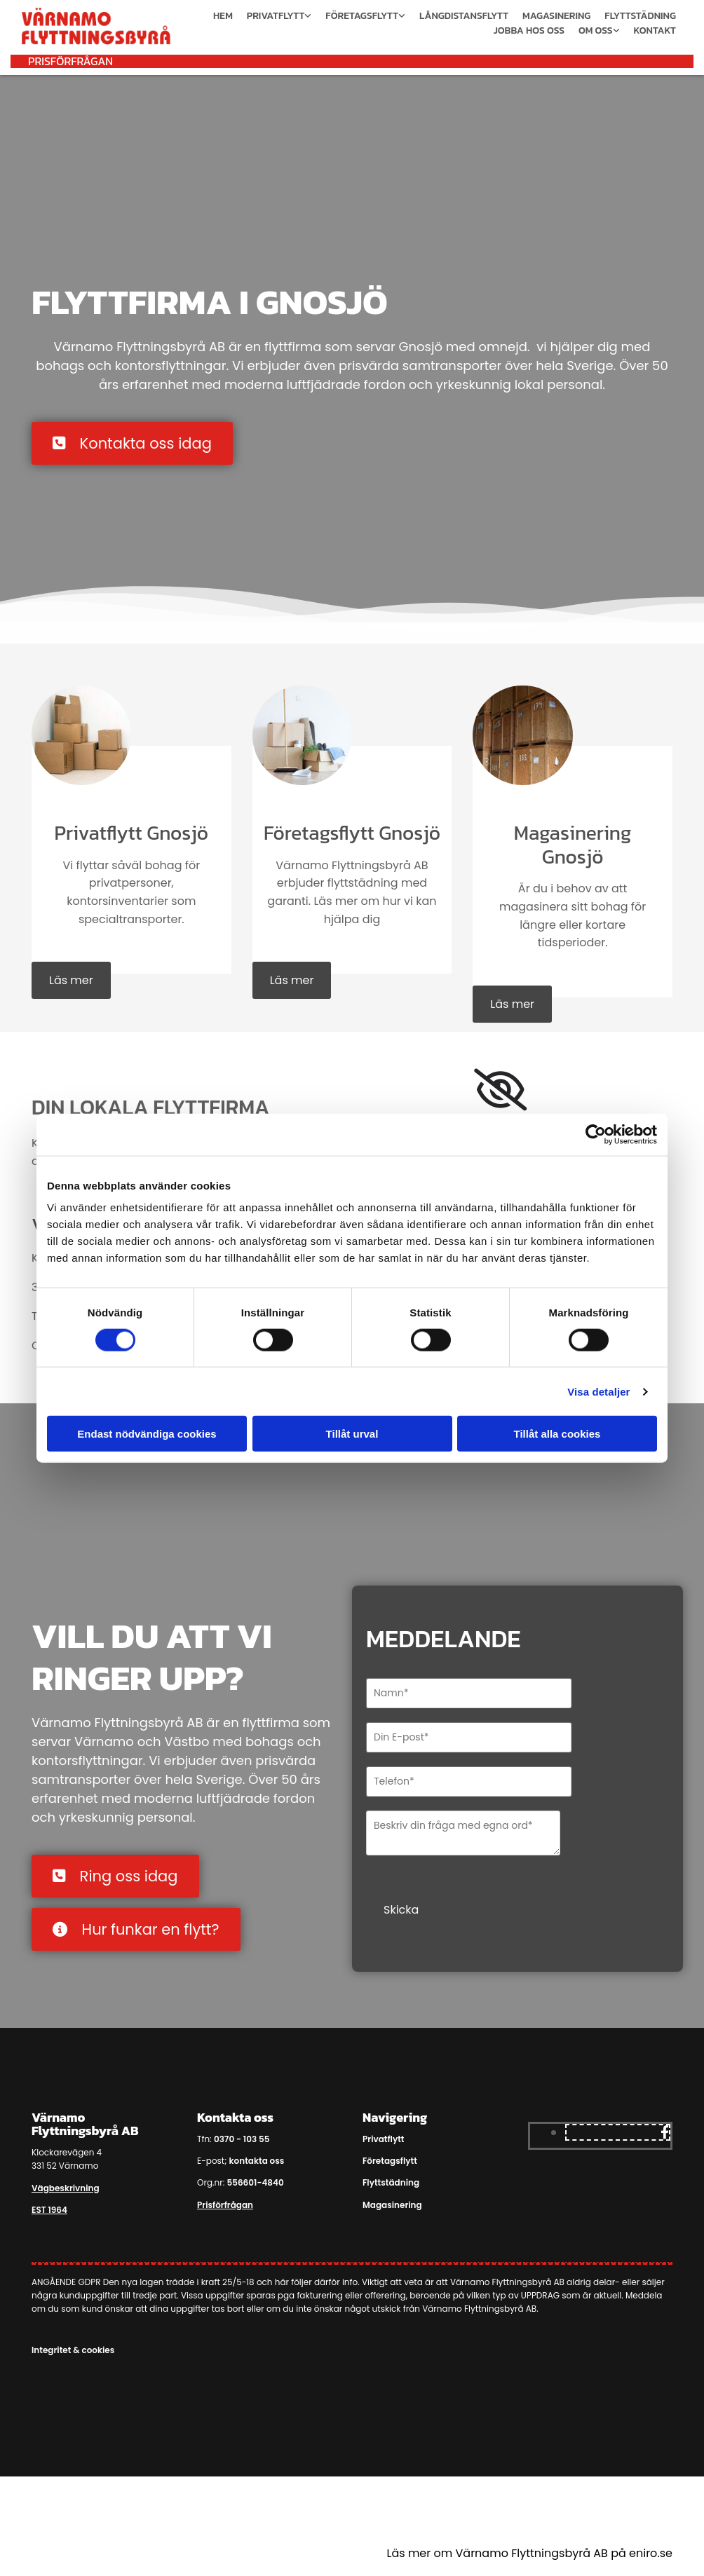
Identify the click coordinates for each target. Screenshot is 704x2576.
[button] (70, 61)
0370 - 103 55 (242, 2139)
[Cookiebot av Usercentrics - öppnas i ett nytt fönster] (595, 1134)
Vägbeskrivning (66, 2188)
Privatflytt (276, 15)
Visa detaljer (598, 1391)
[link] (500, 1090)
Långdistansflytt (463, 15)
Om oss (595, 29)
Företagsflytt (361, 15)
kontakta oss (257, 2161)
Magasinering (556, 15)
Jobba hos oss (529, 29)
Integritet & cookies (73, 2350)
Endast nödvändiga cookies (146, 1434)
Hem (223, 15)
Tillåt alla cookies (557, 1434)
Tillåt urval (352, 1434)
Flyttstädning (640, 15)
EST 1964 (49, 2210)
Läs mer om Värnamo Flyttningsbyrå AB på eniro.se (529, 2553)
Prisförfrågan (225, 2205)
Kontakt (655, 29)
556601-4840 (254, 2182)
